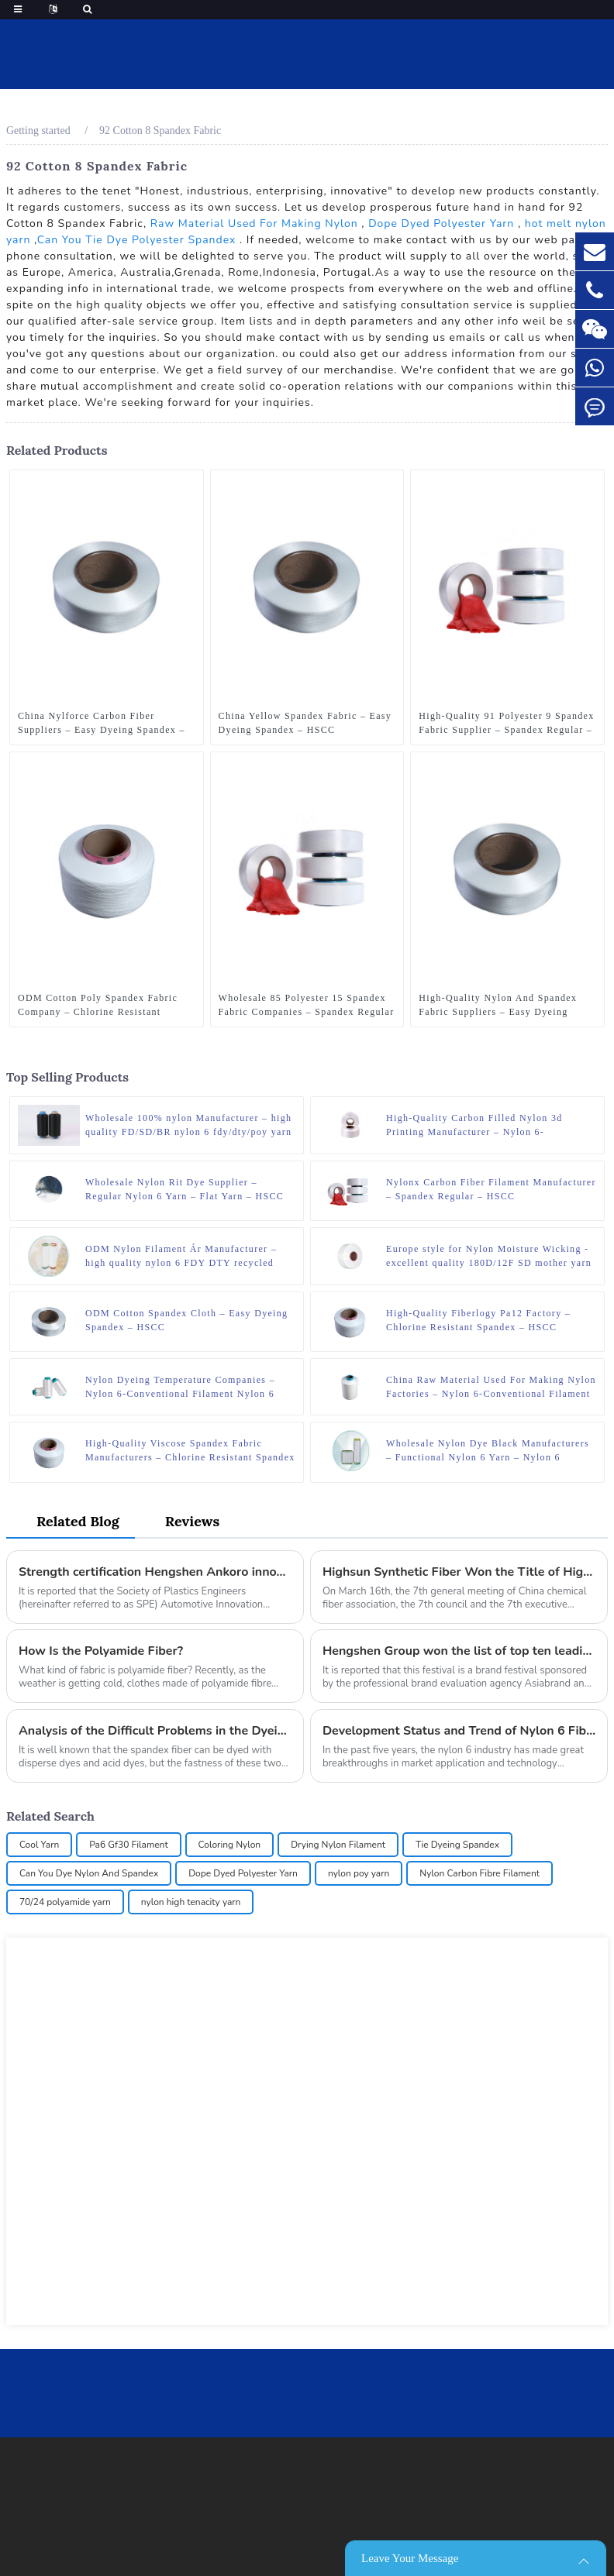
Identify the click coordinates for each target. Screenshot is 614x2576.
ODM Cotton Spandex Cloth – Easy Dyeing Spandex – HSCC (186, 1320)
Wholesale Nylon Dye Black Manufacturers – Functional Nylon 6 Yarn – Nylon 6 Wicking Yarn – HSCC (487, 1451)
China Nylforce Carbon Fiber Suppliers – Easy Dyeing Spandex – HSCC (101, 723)
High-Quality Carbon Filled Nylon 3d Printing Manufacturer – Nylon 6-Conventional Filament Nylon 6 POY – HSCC (476, 1126)
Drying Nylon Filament (338, 1844)
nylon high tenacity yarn (191, 1902)
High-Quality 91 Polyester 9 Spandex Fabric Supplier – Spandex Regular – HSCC (506, 723)
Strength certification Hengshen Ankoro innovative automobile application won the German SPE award (155, 1571)
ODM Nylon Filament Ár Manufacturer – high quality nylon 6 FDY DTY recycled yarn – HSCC (181, 1256)
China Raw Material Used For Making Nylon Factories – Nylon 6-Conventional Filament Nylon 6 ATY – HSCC (491, 1387)
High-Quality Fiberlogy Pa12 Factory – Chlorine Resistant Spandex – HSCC (478, 1320)
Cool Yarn (39, 1844)
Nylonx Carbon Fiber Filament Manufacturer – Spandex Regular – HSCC (491, 1189)
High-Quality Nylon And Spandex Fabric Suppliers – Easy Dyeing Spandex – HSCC (498, 1005)
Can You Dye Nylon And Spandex (88, 1873)
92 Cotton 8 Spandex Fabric (160, 130)
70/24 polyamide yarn (65, 1902)
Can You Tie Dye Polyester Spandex (136, 239)
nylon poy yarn (358, 1873)
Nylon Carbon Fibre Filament (479, 1873)
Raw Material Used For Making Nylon (254, 223)
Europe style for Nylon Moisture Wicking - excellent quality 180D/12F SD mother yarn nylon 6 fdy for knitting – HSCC (489, 1256)
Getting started (38, 130)
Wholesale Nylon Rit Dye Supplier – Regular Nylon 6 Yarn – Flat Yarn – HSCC (184, 1189)
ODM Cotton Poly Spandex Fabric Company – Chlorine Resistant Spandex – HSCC (98, 1005)
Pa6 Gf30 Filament (128, 1844)
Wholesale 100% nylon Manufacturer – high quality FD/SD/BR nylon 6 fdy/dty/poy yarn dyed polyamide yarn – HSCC (188, 1126)
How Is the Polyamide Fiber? (101, 1650)
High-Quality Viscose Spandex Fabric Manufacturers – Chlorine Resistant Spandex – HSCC (190, 1451)
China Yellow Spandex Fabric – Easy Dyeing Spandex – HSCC (305, 722)
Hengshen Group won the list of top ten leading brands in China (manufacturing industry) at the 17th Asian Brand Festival (459, 1650)
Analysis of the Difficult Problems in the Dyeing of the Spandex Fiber (155, 1730)
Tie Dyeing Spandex (457, 1844)
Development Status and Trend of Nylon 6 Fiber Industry (459, 1730)
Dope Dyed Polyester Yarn (441, 223)
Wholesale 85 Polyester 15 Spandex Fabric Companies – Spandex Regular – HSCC (307, 1005)
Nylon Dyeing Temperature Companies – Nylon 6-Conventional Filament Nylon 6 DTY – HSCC (180, 1387)
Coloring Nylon (229, 1844)
